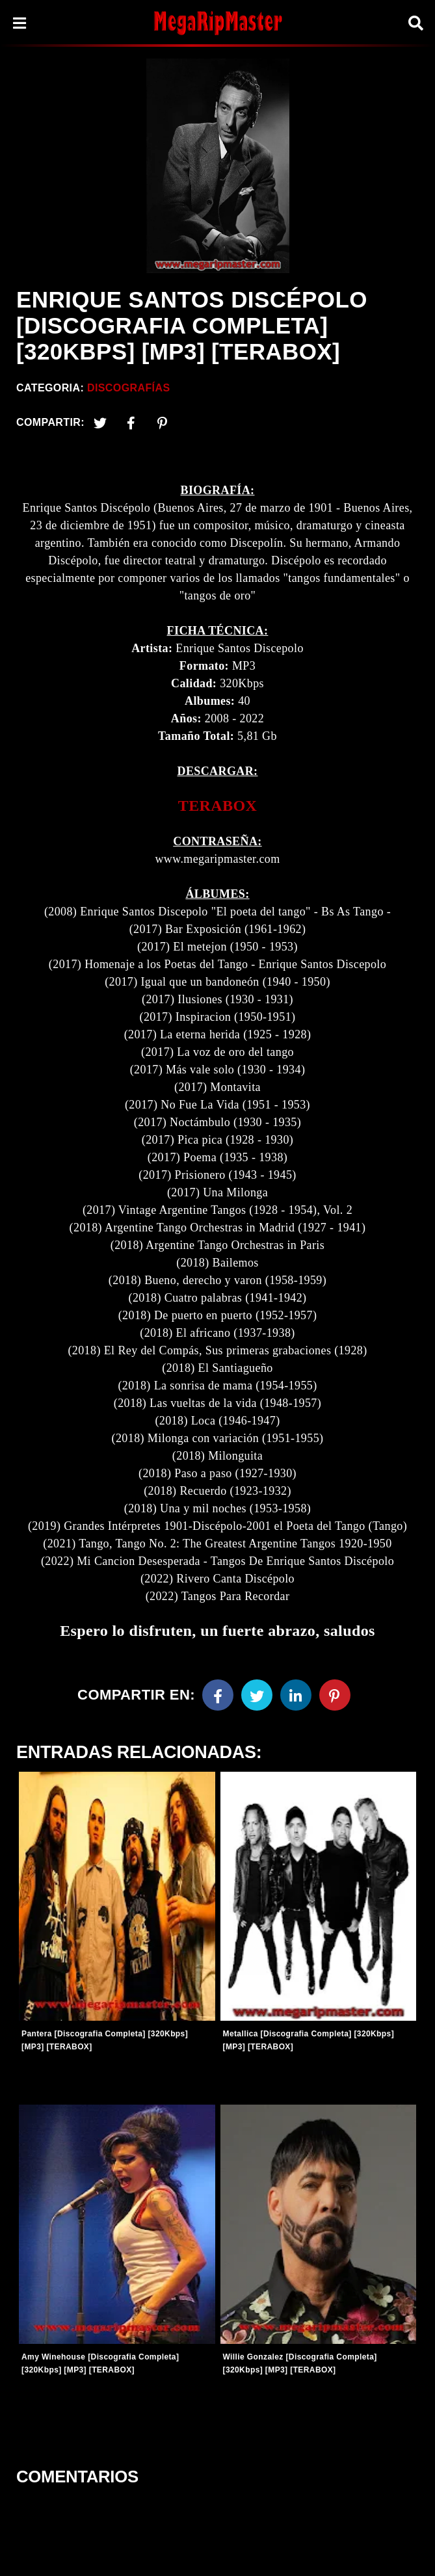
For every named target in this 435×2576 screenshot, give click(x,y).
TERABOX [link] (217, 805)
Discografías (128, 387)
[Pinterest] (162, 422)
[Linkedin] (296, 1695)
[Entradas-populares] (117, 1896)
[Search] (415, 23)
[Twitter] (100, 422)
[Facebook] (218, 1695)
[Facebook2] (131, 422)
